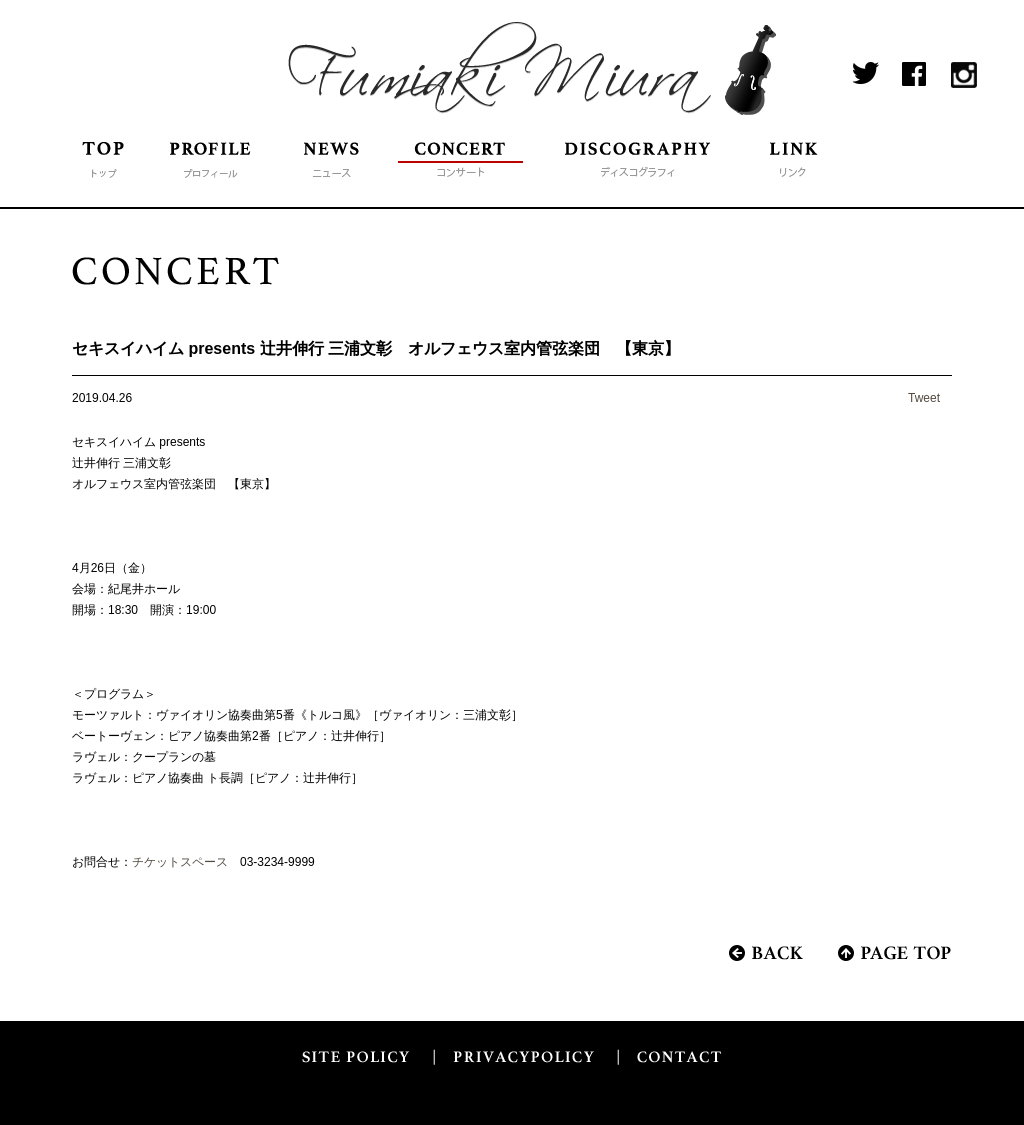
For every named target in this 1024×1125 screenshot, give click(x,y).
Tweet (924, 398)
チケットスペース (180, 862)
